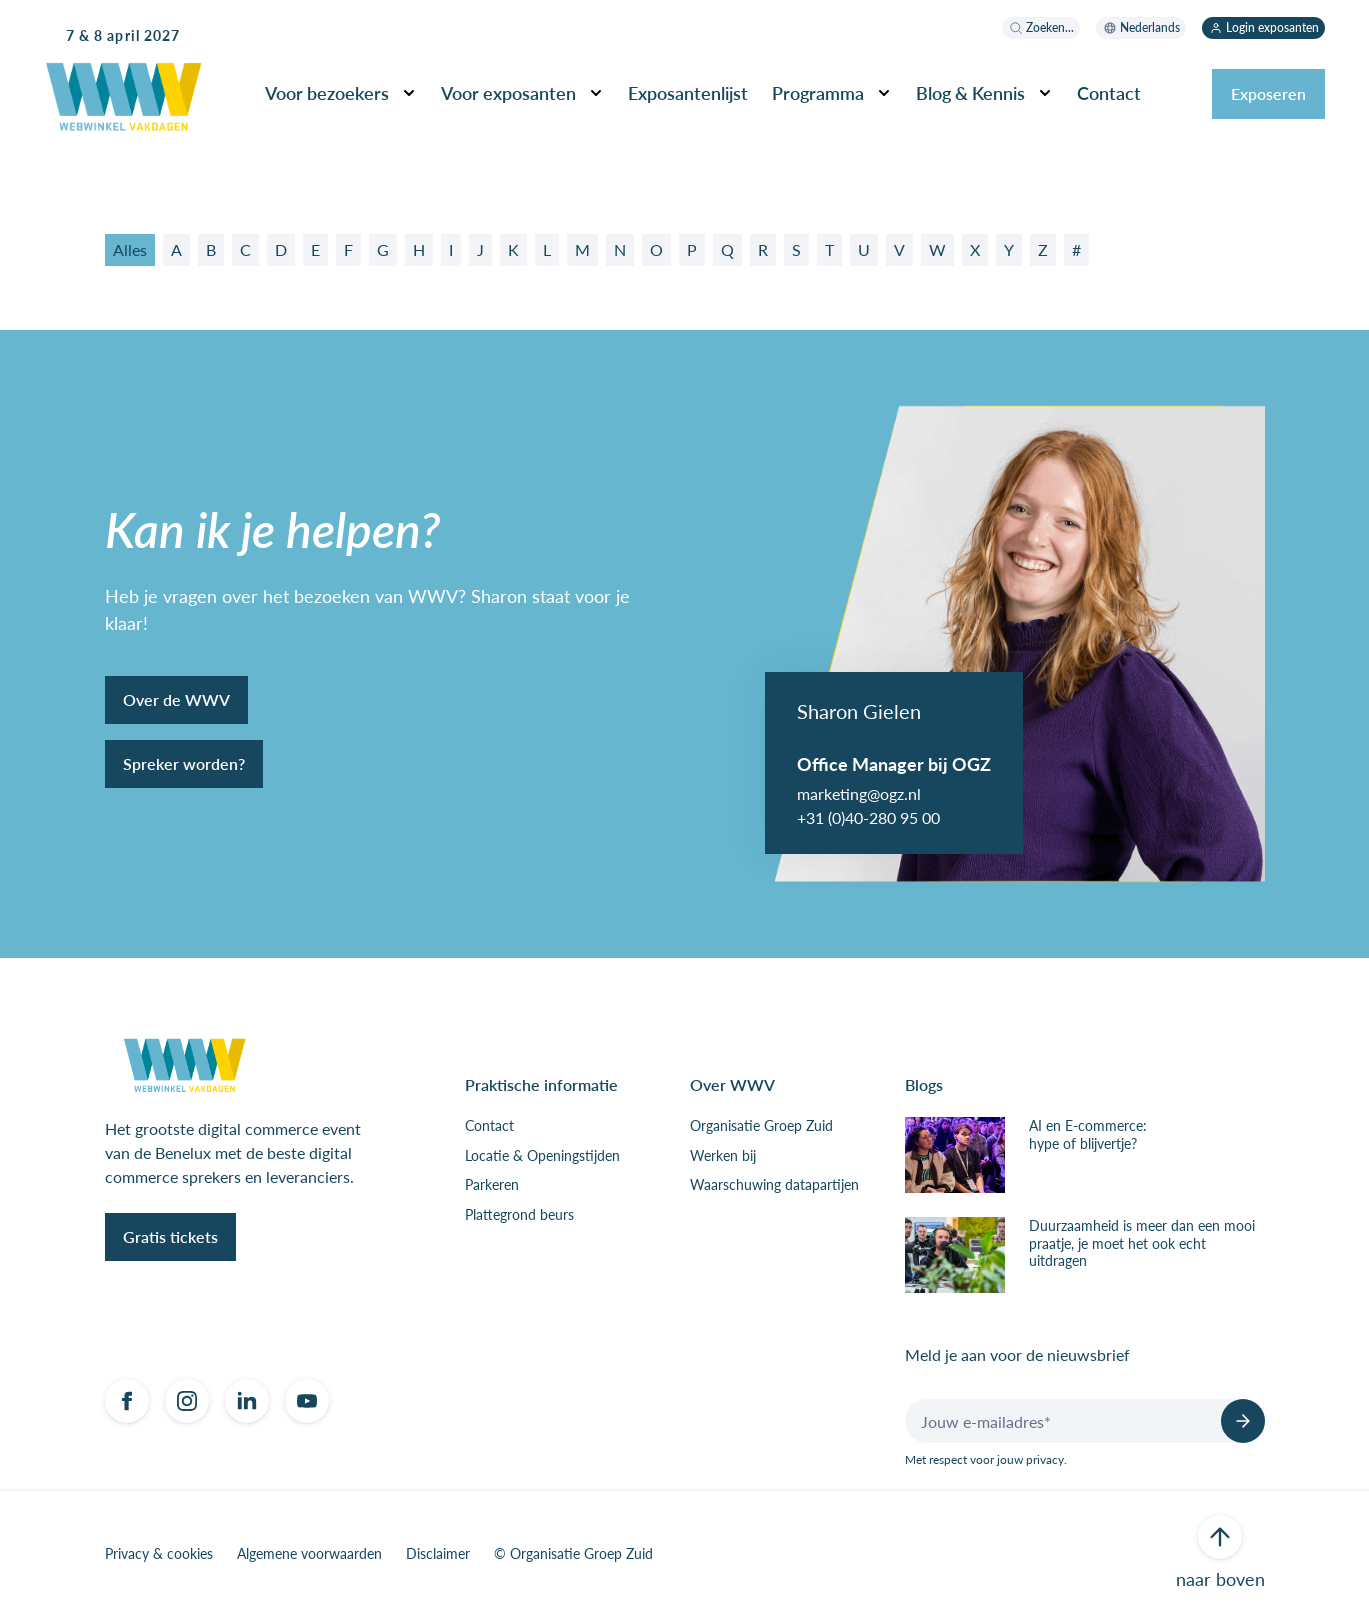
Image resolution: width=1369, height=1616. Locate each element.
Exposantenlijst (688, 92)
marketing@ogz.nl (859, 793)
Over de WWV (176, 699)
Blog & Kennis (970, 92)
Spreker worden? (184, 763)
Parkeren (492, 1185)
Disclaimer (438, 1554)
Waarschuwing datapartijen (774, 1185)
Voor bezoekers (327, 92)
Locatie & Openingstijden (542, 1156)
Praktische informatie (541, 1084)
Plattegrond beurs (519, 1215)
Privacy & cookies (159, 1554)
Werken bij (723, 1156)
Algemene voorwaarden (309, 1554)
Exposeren (1268, 93)
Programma (818, 92)
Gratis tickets (170, 1236)
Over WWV (732, 1084)
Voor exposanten (508, 92)
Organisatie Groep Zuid (761, 1126)
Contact (1109, 92)
